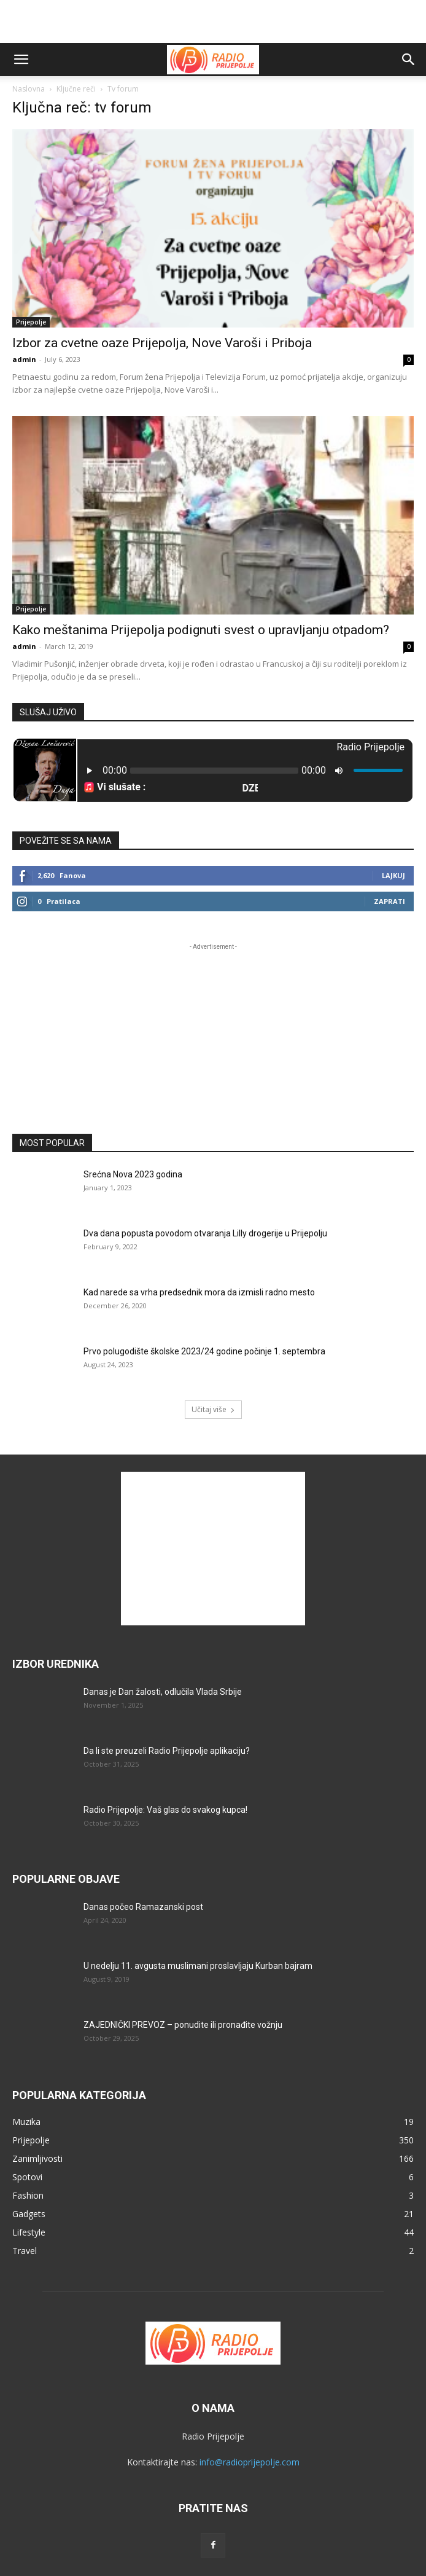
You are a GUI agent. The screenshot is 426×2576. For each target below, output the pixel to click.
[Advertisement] (213, 21)
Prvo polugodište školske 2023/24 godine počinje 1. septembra (204, 1351)
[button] (21, 59)
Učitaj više (213, 1409)
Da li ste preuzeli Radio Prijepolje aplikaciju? (166, 1751)
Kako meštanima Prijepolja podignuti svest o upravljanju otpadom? (200, 629)
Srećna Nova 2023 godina (132, 1174)
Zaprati (389, 901)
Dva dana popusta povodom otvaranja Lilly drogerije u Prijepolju (205, 1233)
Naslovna (28, 89)
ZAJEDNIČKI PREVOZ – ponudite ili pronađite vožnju (182, 2025)
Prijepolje (31, 322)
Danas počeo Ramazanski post (143, 1907)
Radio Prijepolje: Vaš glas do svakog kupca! (165, 1810)
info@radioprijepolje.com (249, 2462)
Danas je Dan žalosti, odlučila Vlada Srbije (162, 1692)
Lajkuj (393, 875)
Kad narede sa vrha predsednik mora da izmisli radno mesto (199, 1292)
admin (24, 359)
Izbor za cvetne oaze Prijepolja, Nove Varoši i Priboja (162, 343)
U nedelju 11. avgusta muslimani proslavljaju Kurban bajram (197, 1966)
